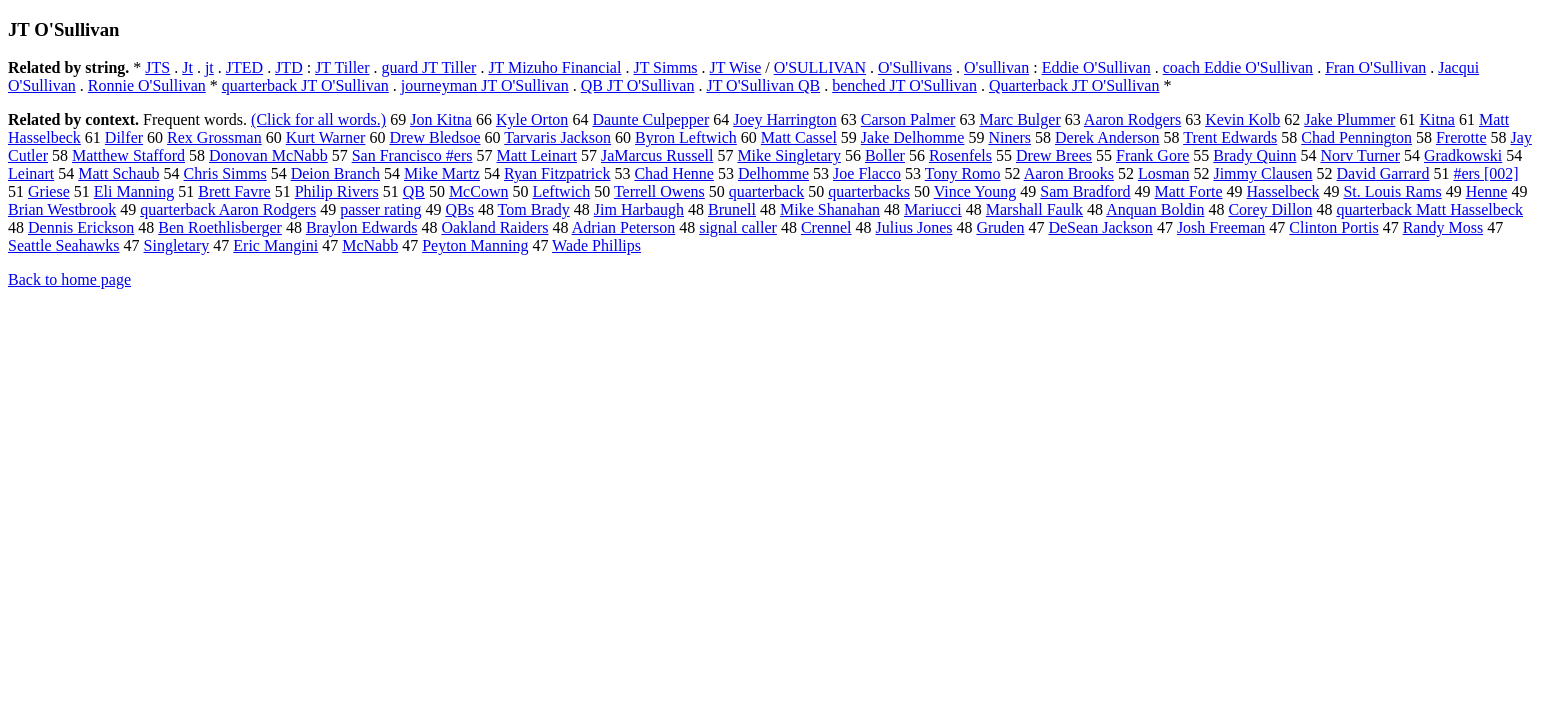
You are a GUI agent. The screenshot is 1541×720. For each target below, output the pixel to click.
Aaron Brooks (1069, 173)
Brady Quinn (1254, 155)
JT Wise (736, 67)
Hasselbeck (1283, 191)
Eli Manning (134, 191)
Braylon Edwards (362, 227)
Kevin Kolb (1242, 119)
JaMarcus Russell (657, 155)
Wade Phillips (596, 245)
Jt (187, 67)
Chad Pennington (1356, 137)
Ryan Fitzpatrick (557, 173)
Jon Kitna (441, 119)
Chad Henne (674, 173)
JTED (244, 67)
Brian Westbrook (62, 209)
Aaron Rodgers (1132, 119)
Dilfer (124, 137)
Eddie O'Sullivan (1096, 67)
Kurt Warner (326, 137)
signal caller (738, 227)
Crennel (826, 227)
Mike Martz (442, 173)
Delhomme (773, 173)
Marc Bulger (1019, 119)
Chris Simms (225, 173)
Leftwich (561, 191)
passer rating (380, 209)
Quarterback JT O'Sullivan (1074, 85)
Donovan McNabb (268, 155)
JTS (157, 67)
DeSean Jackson (1100, 227)
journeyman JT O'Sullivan (485, 85)
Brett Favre (234, 191)
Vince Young (975, 191)
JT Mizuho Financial (554, 67)
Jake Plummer (1349, 119)
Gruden (1000, 227)
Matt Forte (1189, 191)
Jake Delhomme (913, 137)
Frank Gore (1152, 155)
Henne (1487, 191)
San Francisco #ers (412, 155)
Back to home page (69, 279)
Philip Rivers (337, 191)
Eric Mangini (275, 245)
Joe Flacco (867, 173)
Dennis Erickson (81, 227)
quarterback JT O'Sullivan (305, 85)
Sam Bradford (1085, 191)
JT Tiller (342, 67)
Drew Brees (1054, 155)
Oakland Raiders (494, 227)
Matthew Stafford (128, 155)
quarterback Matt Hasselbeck (1429, 209)
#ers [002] (1485, 173)
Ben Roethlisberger (220, 227)
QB (414, 191)
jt (209, 67)
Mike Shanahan (830, 209)
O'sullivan (996, 67)
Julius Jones (914, 227)
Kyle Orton (532, 119)
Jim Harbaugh (639, 209)
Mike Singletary (789, 155)
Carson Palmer (908, 119)
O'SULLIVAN (820, 67)
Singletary (177, 245)
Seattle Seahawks (64, 245)
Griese (49, 191)
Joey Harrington (785, 119)
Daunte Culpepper (650, 119)
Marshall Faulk (1034, 209)
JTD (289, 67)
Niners (1009, 137)
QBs (459, 209)
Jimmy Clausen (1262, 173)
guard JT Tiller (429, 67)
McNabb (370, 245)
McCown (479, 191)
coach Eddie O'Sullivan (1238, 67)
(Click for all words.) (318, 119)
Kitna (1437, 119)
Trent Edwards (1230, 137)
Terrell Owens (659, 191)
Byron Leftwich (686, 137)
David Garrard (1383, 173)
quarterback (767, 191)
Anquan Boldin (1155, 209)
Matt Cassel (799, 137)
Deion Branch (335, 173)
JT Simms (665, 67)
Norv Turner (1360, 155)
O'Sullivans (915, 67)
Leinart (31, 173)
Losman (1164, 173)
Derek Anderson (1107, 137)
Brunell (732, 209)
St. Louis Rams (1392, 191)
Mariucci (933, 209)
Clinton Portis (1333, 227)
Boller (885, 155)
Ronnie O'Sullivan (147, 85)
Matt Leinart (537, 155)
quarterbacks (869, 191)
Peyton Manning (475, 245)
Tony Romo (963, 173)
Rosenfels (960, 155)
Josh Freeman (1221, 227)
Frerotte (1461, 137)
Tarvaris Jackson (557, 137)
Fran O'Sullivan (1375, 67)
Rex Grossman (214, 137)
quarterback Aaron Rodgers (228, 209)
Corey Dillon (1270, 209)
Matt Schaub (118, 173)
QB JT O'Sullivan (638, 85)
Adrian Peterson (624, 227)
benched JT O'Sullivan (904, 85)
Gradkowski (1463, 155)
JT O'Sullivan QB (763, 85)
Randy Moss (1443, 227)
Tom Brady (534, 209)
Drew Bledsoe (434, 137)
